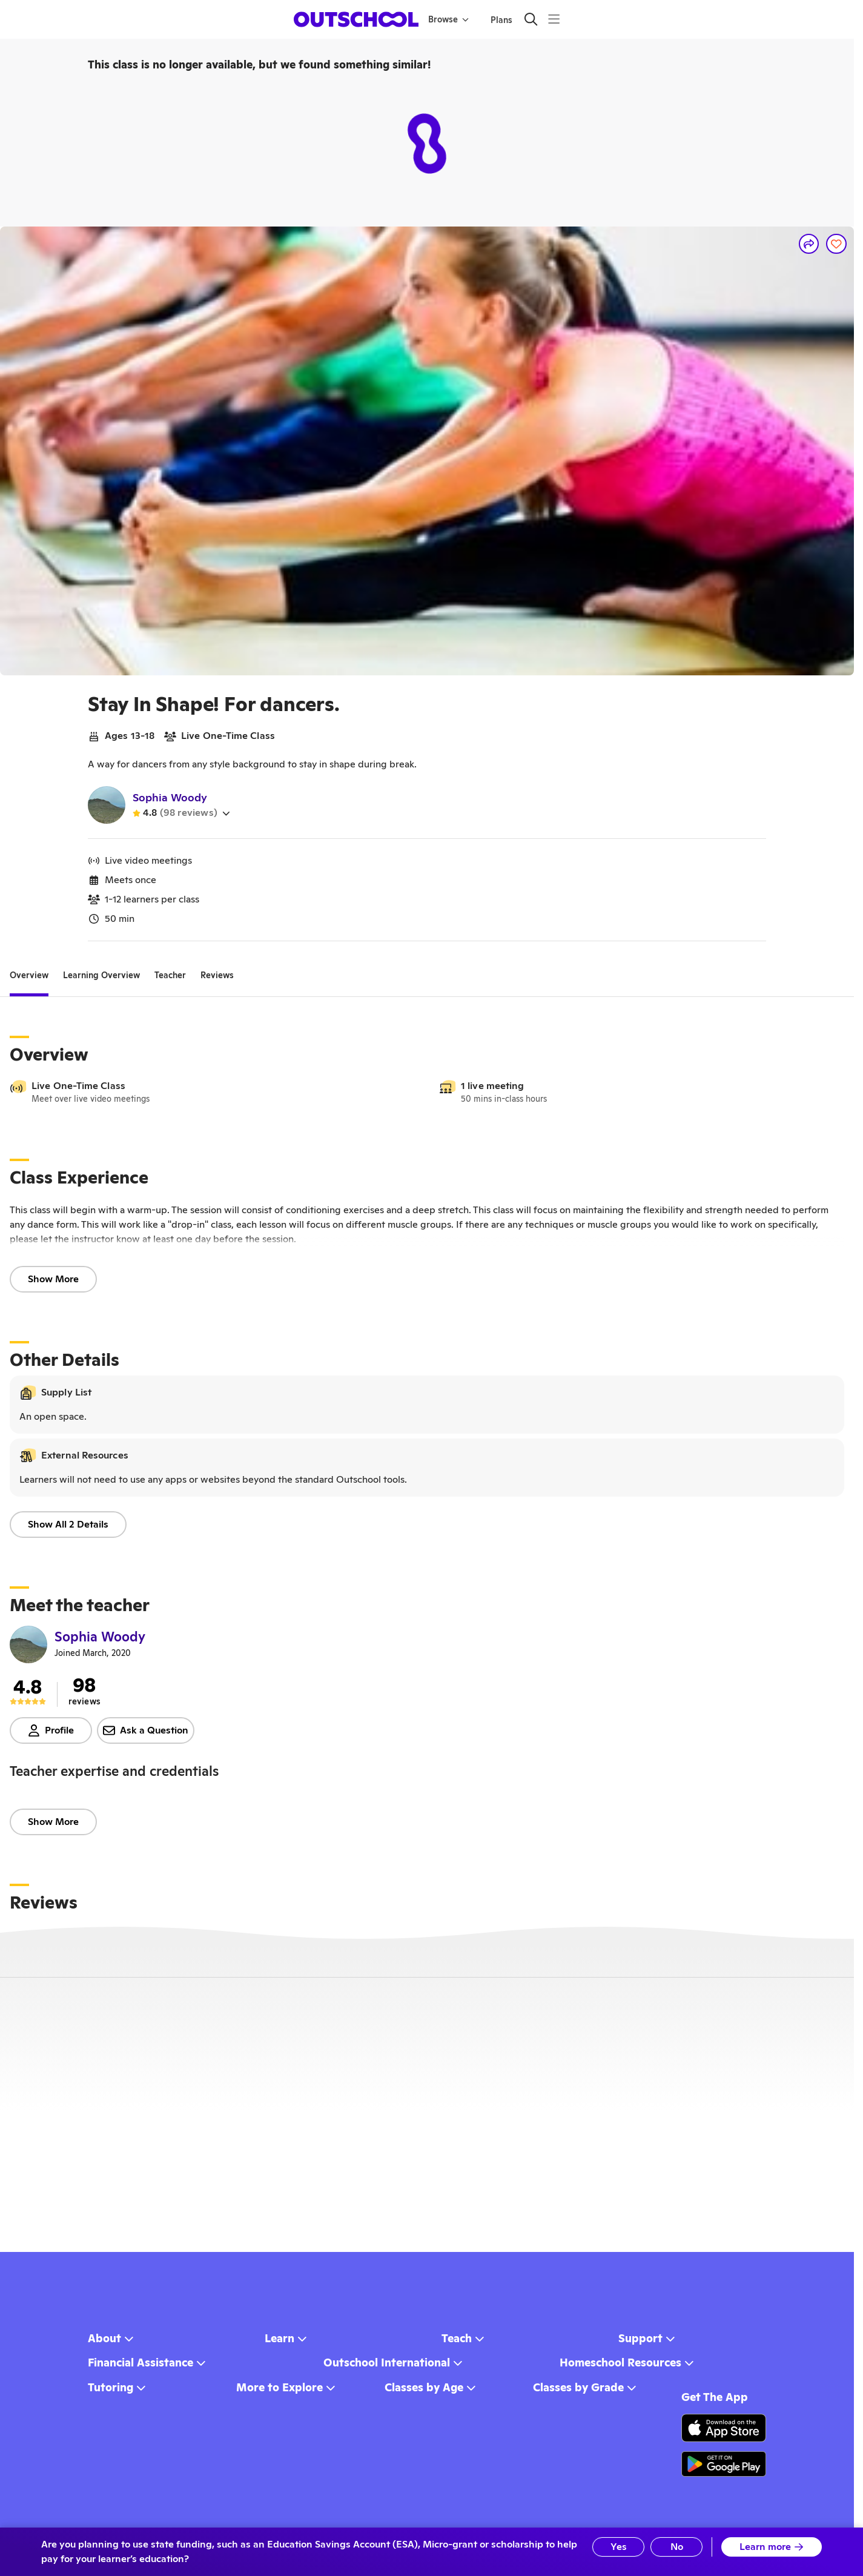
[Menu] (553, 19)
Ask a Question (145, 1730)
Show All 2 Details (68, 1524)
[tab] (29, 975)
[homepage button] (356, 19)
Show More (53, 1279)
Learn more (771, 2546)
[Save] (836, 244)
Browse (448, 19)
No (676, 2546)
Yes (618, 2546)
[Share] (809, 244)
